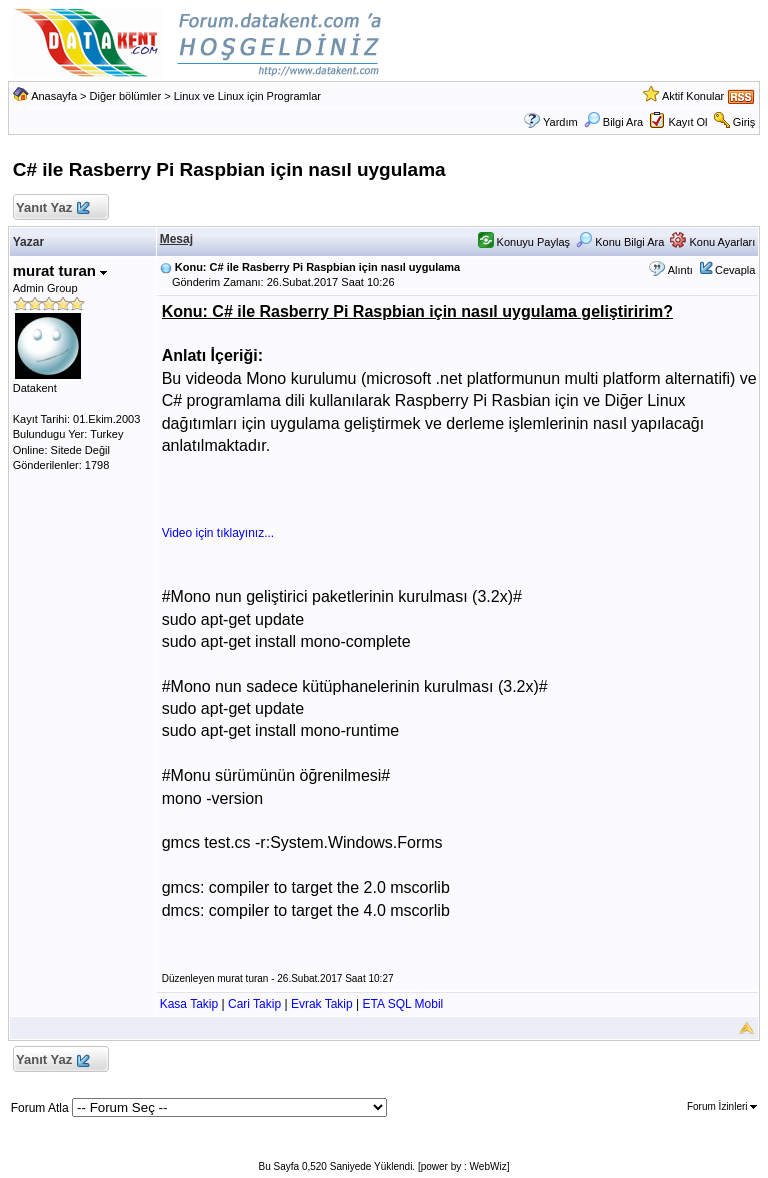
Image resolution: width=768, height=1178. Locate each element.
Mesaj (176, 239)
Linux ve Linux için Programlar (247, 96)
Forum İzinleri (722, 1106)
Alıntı (680, 270)
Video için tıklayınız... (218, 533)
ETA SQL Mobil (403, 1004)
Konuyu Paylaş (524, 242)
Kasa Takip (189, 1004)
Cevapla (735, 270)
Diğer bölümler (126, 96)
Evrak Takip (322, 1004)
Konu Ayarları (712, 242)
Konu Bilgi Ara (620, 242)
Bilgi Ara (613, 122)
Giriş (744, 122)
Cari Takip (254, 1004)
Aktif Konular (693, 96)
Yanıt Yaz (52, 208)
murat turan (60, 270)
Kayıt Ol (687, 122)
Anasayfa (54, 96)
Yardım (560, 122)
